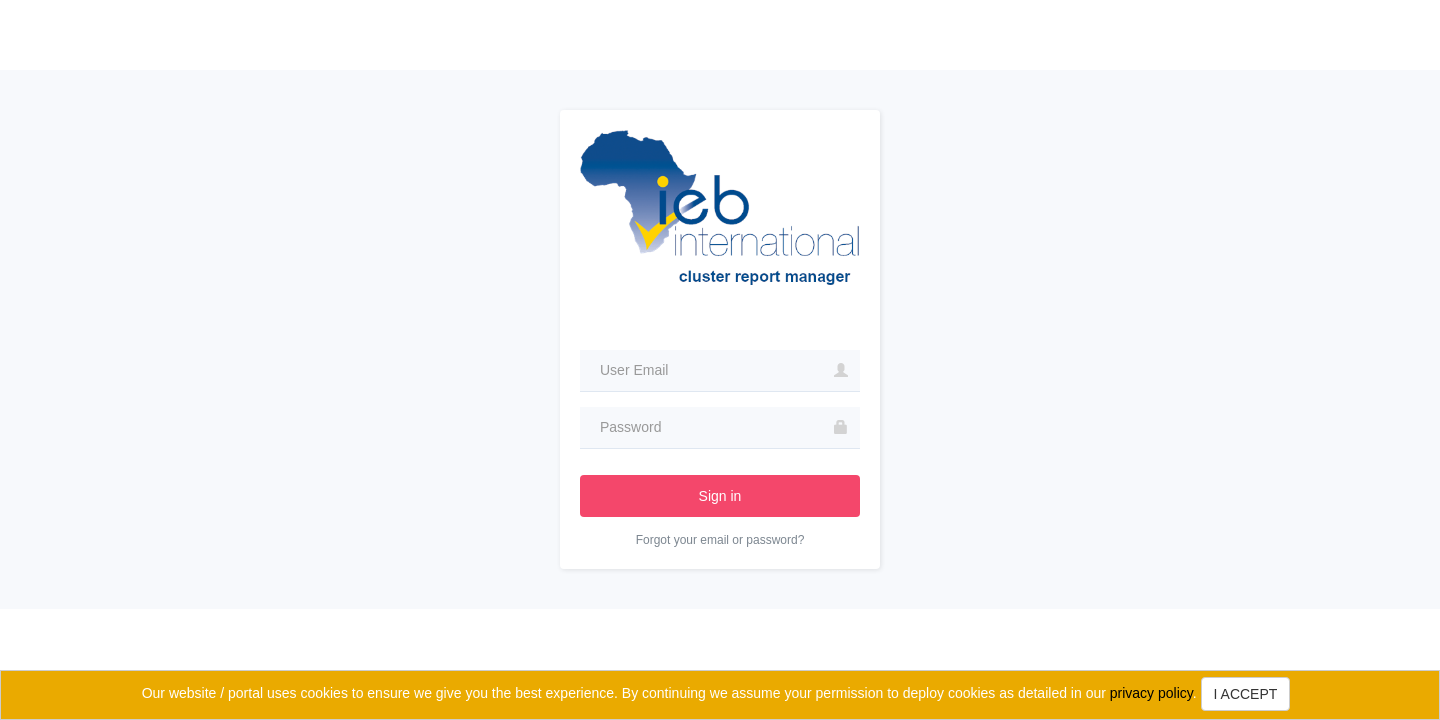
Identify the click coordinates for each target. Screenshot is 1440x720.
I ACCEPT (1246, 694)
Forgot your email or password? (720, 540)
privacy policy (1151, 693)
